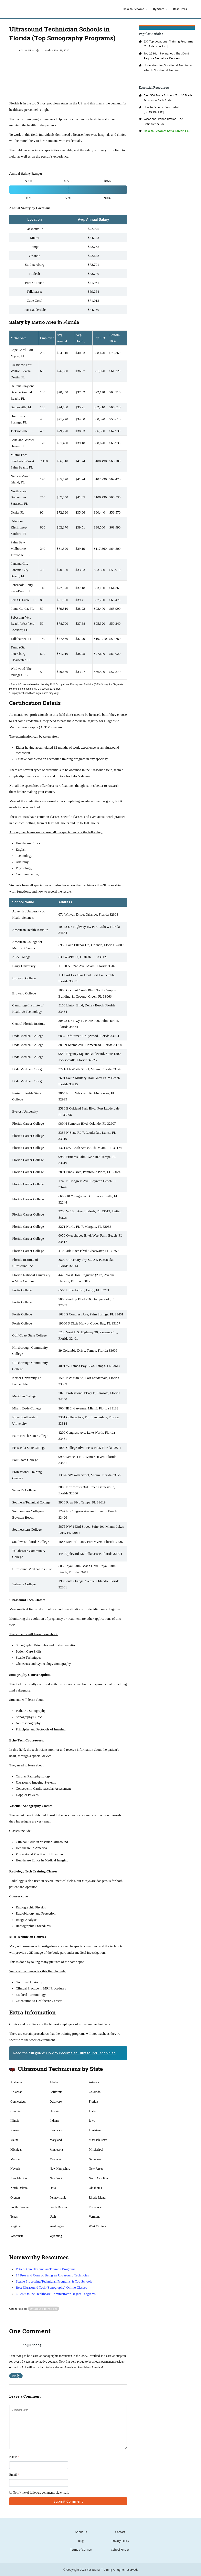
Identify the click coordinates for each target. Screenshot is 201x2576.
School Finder (120, 2549)
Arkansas (16, 2092)
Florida (93, 2101)
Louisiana (95, 2130)
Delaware (56, 2101)
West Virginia (97, 2226)
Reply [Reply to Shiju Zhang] (16, 2375)
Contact (120, 2532)
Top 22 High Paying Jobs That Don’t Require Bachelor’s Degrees (166, 56)
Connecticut (18, 2101)
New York (56, 2178)
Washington (57, 2226)
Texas (14, 2216)
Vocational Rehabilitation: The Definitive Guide (163, 121)
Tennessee (95, 2207)
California (56, 2092)
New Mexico (18, 2178)
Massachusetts (98, 2140)
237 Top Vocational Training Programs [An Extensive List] (168, 44)
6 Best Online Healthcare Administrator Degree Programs (56, 2294)
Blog (81, 2541)
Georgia (15, 2111)
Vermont (94, 2216)
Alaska (54, 2082)
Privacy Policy (120, 2541)
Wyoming (56, 2236)
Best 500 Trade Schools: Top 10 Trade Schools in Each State (168, 97)
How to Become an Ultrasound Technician (81, 2053)
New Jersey (96, 2168)
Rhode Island (97, 2197)
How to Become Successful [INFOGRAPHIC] (161, 109)
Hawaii (54, 2111)
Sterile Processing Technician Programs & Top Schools (54, 2281)
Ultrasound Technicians (43, 2308)
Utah (53, 2216)
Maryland (56, 2140)
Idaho (92, 2111)
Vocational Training (99, 2569)
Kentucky (56, 2130)
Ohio (53, 2188)
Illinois (14, 2120)
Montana (55, 2159)
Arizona (94, 2082)
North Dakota (19, 2188)
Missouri (16, 2159)
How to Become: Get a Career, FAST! (168, 131)
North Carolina (98, 2178)
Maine (14, 2140)
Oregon (15, 2197)
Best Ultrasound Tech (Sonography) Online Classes (51, 2287)
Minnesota (56, 2149)
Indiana (54, 2120)
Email (14, 2474)
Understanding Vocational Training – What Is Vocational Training (168, 67)
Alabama (16, 2082)
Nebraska (95, 2159)
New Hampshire (60, 2168)
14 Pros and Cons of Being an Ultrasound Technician (52, 2275)
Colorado (95, 2092)
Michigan (16, 2149)
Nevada (15, 2168)
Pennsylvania (58, 2197)
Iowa (92, 2120)
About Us (81, 2532)
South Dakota (58, 2207)
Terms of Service (81, 2549)
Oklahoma (95, 2188)
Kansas (14, 2130)
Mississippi (96, 2149)
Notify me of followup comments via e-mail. (39, 2492)
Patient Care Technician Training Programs (45, 2269)
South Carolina (19, 2207)
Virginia (15, 2226)
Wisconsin (17, 2236)
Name (14, 2456)
